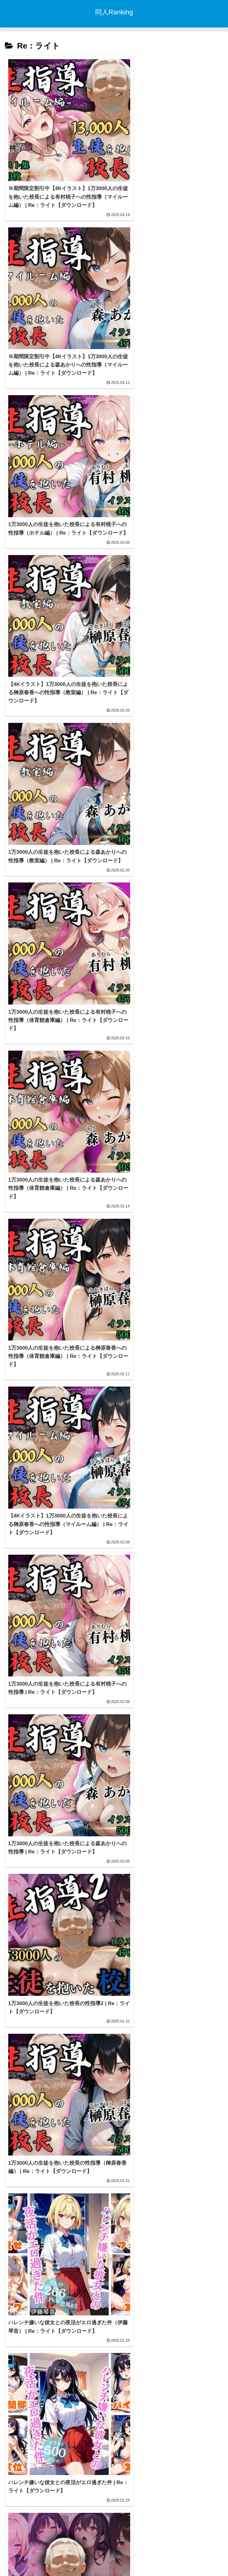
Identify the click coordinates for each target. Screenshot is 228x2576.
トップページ (114, 2556)
